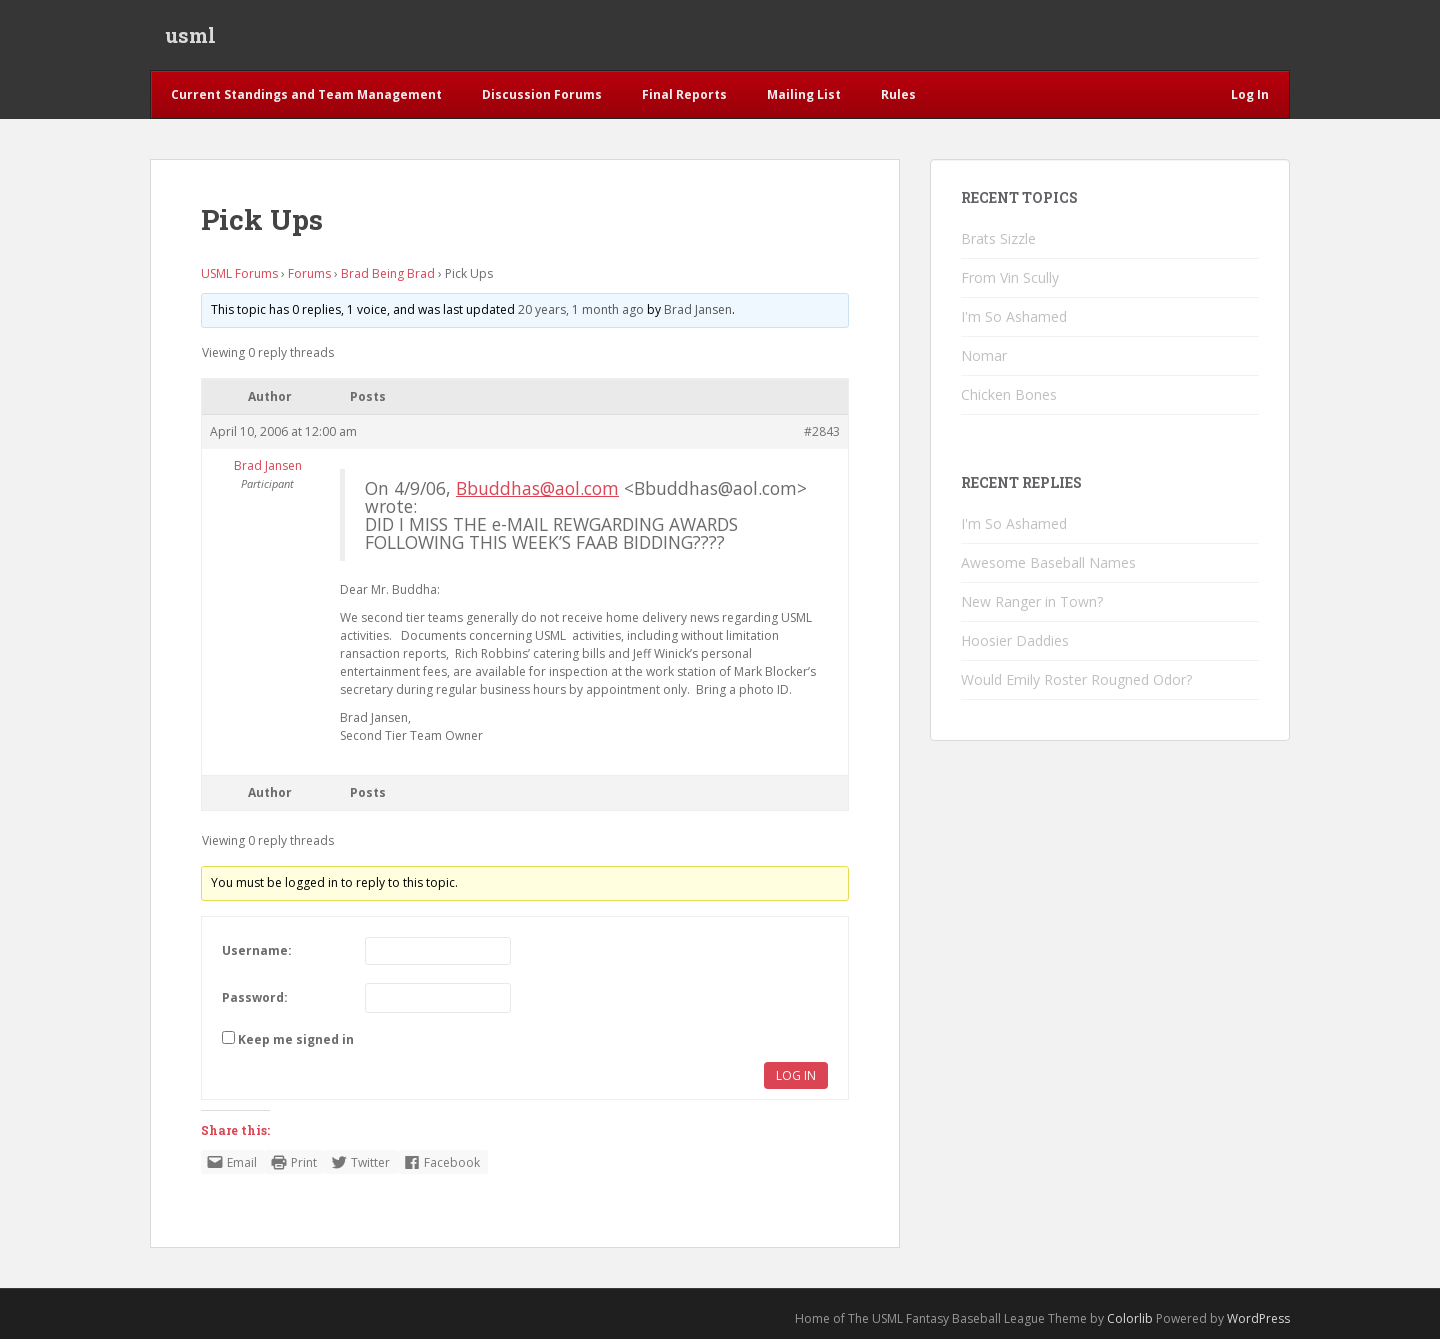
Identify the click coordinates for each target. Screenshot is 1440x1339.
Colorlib (1130, 1318)
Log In (796, 1075)
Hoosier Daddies (1015, 640)
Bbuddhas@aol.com (537, 488)
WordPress (1258, 1318)
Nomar (984, 355)
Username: (257, 950)
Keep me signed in (296, 1039)
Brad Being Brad (388, 273)
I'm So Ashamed (1014, 316)
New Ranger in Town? (1032, 601)
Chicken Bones (1009, 394)
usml (190, 35)
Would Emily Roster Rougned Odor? (1076, 679)
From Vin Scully (1010, 277)
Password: (255, 997)
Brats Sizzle (998, 238)
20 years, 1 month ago (581, 309)
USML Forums (239, 273)
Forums (309, 273)
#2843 (822, 431)
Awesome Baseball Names (1048, 562)
